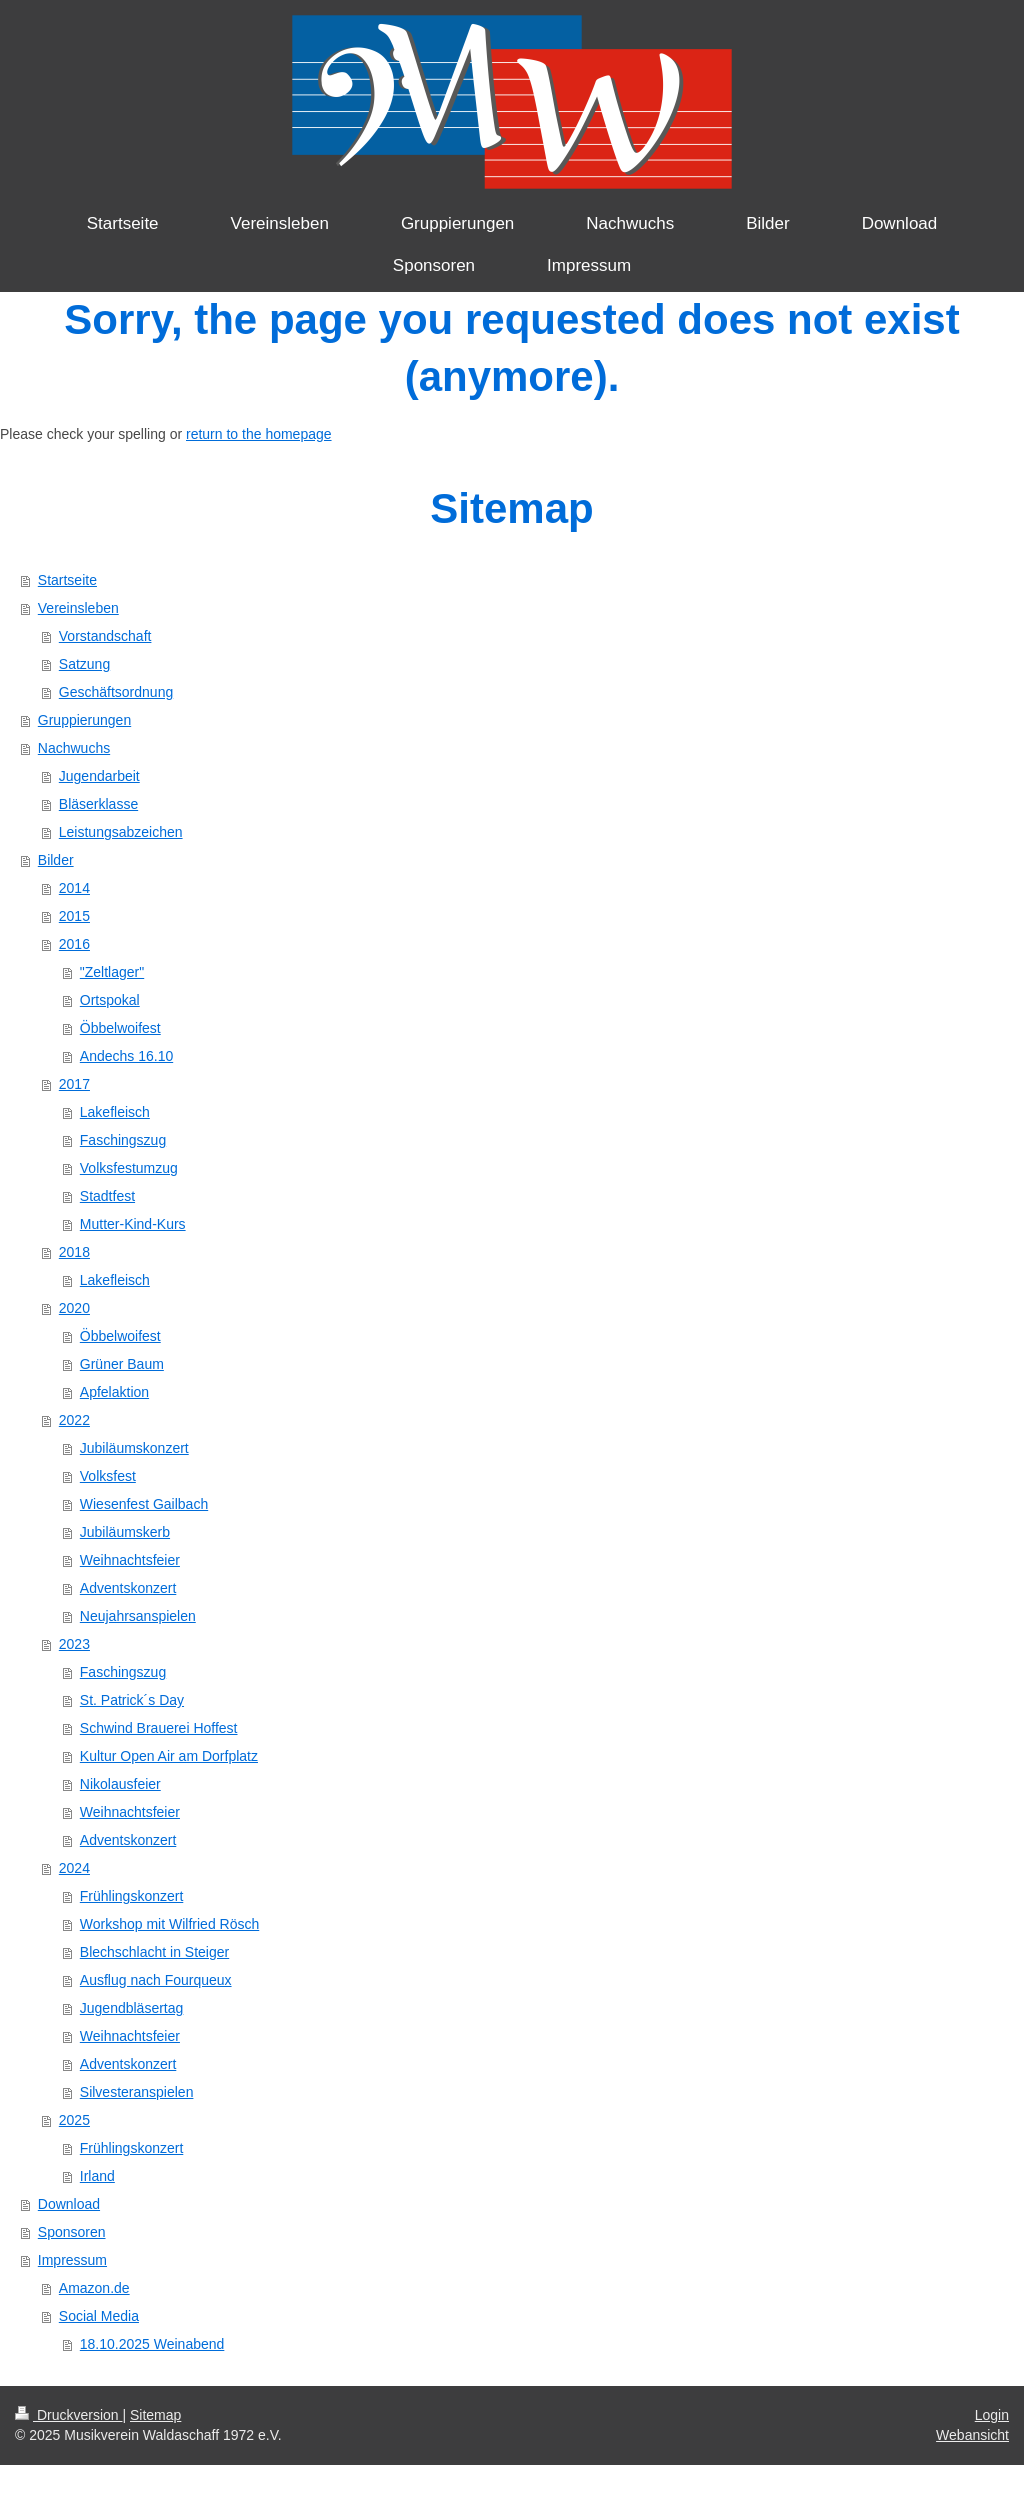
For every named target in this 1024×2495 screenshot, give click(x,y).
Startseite (67, 580)
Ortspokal (110, 1000)
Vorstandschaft (105, 636)
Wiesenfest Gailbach (144, 1504)
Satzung (84, 664)
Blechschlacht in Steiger (154, 1952)
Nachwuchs (74, 748)
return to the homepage (259, 434)
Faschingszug (123, 1140)
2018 (74, 1252)
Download (69, 2204)
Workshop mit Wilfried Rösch (169, 1924)
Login (992, 2415)
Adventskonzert (128, 1588)
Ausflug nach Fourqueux (156, 1980)
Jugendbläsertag (132, 2008)
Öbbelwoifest (120, 1028)
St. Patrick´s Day (132, 1700)
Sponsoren (72, 2232)
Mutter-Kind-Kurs (133, 1224)
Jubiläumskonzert (134, 1448)
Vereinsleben (78, 608)
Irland (97, 2176)
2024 (74, 1868)
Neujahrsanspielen (138, 1616)
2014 (74, 888)
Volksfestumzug (129, 1168)
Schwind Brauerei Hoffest (159, 1728)
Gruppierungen (84, 720)
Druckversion (68, 2415)
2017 (74, 1084)
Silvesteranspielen (137, 2092)
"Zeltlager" (112, 972)
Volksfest (108, 1476)
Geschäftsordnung (116, 692)
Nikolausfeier (120, 1784)
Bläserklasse (98, 804)
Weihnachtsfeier (130, 1560)
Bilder (56, 860)
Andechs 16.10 (126, 1056)
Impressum (72, 2260)
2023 (74, 1644)
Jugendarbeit (99, 776)
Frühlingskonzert (132, 1896)
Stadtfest (107, 1196)
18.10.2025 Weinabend (152, 2344)
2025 (74, 2120)
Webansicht (972, 2435)
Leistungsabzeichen (121, 832)
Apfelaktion (114, 1392)
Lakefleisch (115, 1112)
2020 (74, 1308)
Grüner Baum (122, 1364)
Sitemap (155, 2415)
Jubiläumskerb (125, 1532)
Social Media (99, 2316)
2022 (74, 1420)
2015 (74, 916)
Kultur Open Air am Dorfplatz (169, 1756)
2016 (74, 944)
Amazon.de (94, 2288)
